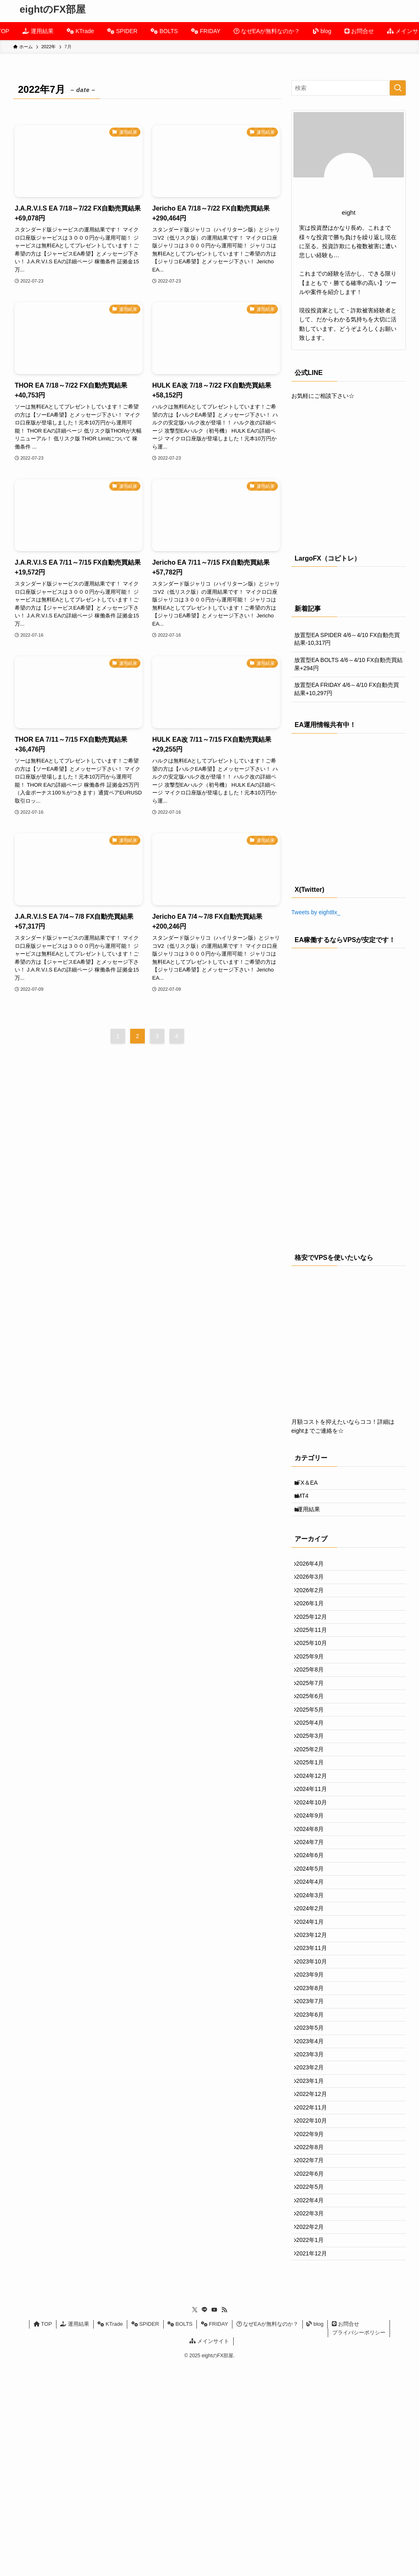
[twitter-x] (194, 2519)
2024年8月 (313, 1917)
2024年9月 (313, 1899)
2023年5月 (313, 2172)
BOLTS (179, 2534)
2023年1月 (313, 2240)
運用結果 (313, 1518)
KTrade (110, 2534)
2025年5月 (313, 1763)
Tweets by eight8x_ (315, 912)
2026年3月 (313, 1593)
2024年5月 (313, 1967)
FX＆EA (312, 1484)
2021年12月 (315, 2461)
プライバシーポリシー (358, 2542)
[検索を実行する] (398, 88)
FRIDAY (214, 2534)
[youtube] (214, 2519)
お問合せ (345, 2534)
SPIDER (145, 2534)
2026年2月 (313, 1610)
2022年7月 (313, 2342)
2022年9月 (313, 2307)
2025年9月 (313, 1695)
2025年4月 (313, 1780)
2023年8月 (313, 2121)
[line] (204, 2519)
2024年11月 (315, 1865)
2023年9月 (313, 2103)
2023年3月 (313, 2206)
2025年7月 (313, 1729)
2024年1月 (313, 2036)
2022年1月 (313, 2444)
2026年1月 (313, 1628)
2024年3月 (313, 2002)
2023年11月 (315, 2070)
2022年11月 (315, 2274)
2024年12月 (315, 1848)
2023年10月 (315, 2087)
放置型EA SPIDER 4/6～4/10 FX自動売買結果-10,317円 (347, 639)
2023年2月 (313, 2222)
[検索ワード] (348, 88)
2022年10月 (315, 2291)
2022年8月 (313, 2325)
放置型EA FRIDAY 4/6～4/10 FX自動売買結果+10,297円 (346, 689)
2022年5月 (313, 2376)
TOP (43, 2534)
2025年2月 (313, 1814)
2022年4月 (313, 2393)
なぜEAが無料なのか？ (267, 2534)
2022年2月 (313, 2427)
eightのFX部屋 (53, 9)
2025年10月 (315, 1678)
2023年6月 (313, 2155)
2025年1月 (313, 1832)
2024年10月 (315, 1883)
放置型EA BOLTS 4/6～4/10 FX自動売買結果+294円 (348, 664)
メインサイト (209, 2550)
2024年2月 (313, 2018)
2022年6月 (313, 2359)
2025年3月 (313, 1798)
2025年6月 (313, 1747)
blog (314, 2534)
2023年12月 (315, 2052)
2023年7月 (313, 2137)
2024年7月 (313, 1933)
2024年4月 (313, 1984)
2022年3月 (313, 2410)
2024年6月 (313, 1951)
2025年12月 (315, 1644)
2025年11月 (315, 1661)
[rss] (224, 2519)
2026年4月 (313, 1576)
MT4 (307, 1501)
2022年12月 (315, 2257)
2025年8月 (313, 1713)
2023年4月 (313, 2189)
